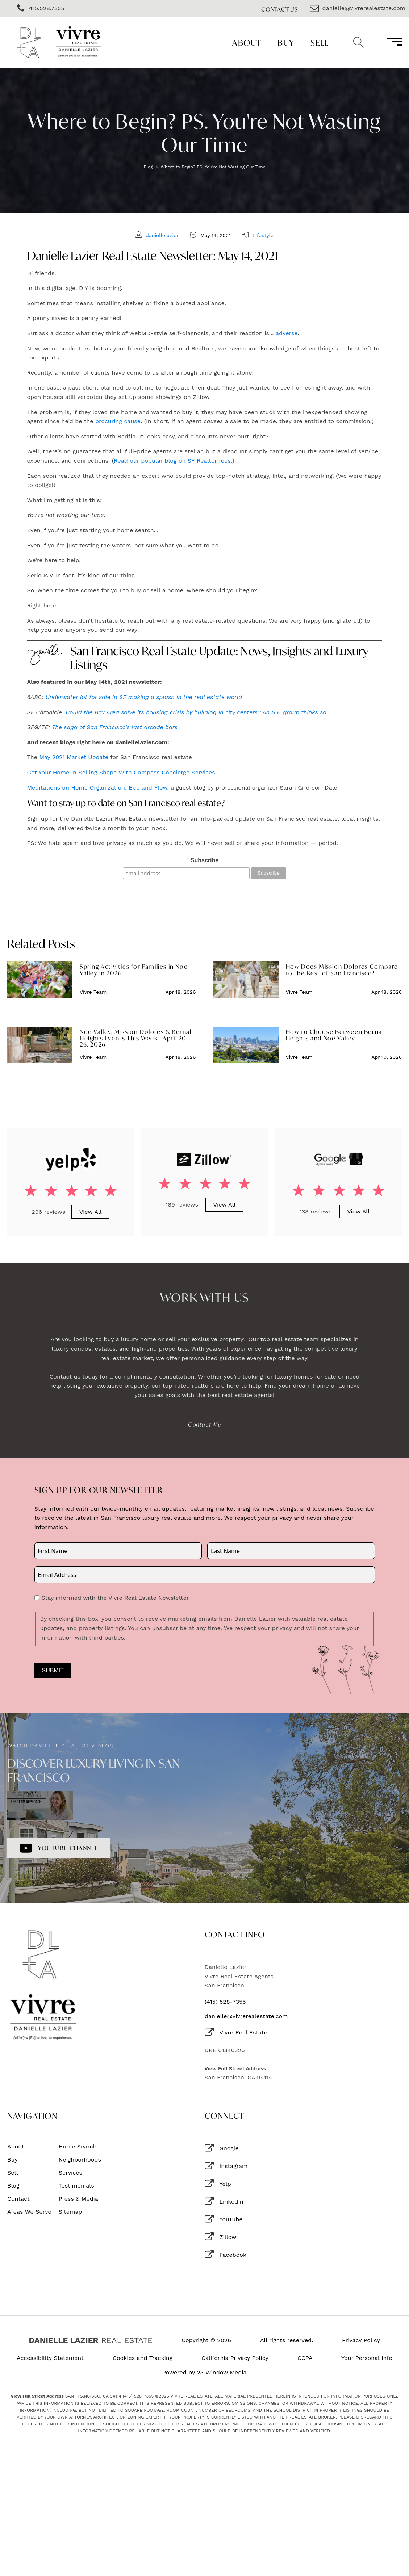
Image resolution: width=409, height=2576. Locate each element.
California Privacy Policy (234, 2358)
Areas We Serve (29, 2212)
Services (70, 2173)
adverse (287, 333)
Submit (53, 1670)
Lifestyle (263, 235)
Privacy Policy (361, 2340)
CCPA (305, 2358)
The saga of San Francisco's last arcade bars (115, 727)
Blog (148, 166)
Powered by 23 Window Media (204, 2372)
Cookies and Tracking (142, 2358)
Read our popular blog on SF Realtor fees (172, 460)
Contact (18, 2199)
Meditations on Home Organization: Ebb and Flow (97, 787)
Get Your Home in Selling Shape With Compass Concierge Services (121, 772)
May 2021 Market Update (73, 757)
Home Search (78, 2147)
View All (90, 1211)
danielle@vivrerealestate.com (246, 2016)
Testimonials (76, 2186)
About (247, 42)
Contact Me (204, 1424)
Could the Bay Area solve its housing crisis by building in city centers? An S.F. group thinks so (196, 712)
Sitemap (70, 2212)
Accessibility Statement (50, 2358)
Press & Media (78, 2199)
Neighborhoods (80, 2160)
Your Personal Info (366, 2358)
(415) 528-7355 (225, 2002)
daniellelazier (162, 235)
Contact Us (279, 9)
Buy (286, 42)
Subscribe (204, 860)
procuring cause (118, 421)
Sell (319, 42)
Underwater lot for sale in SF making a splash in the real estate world (143, 697)
